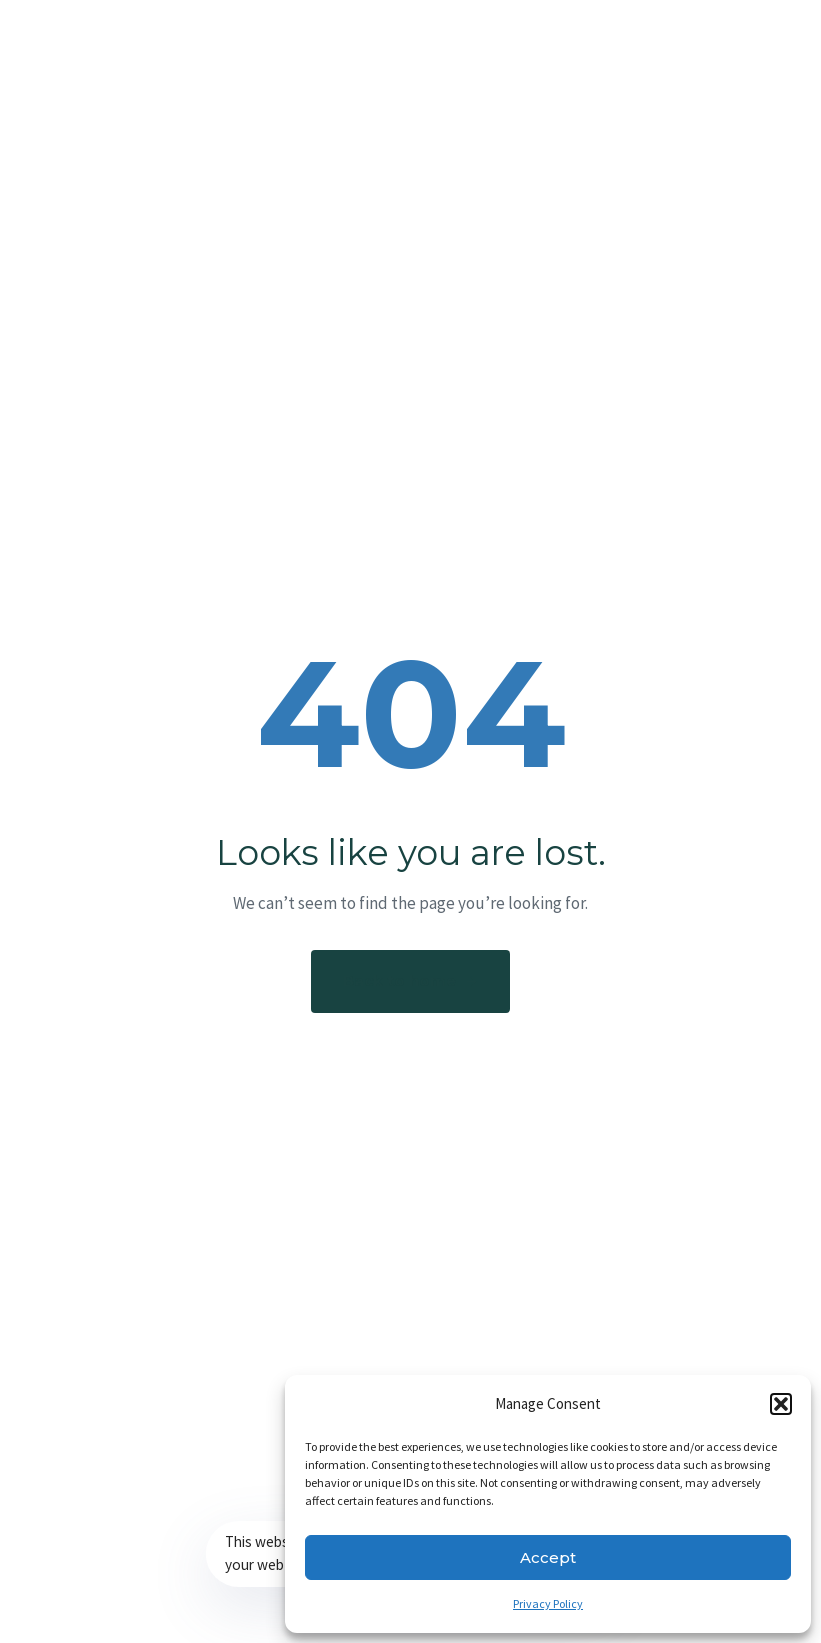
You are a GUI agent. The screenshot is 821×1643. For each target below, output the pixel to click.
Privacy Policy (548, 1603)
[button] (781, 1404)
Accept (548, 1557)
